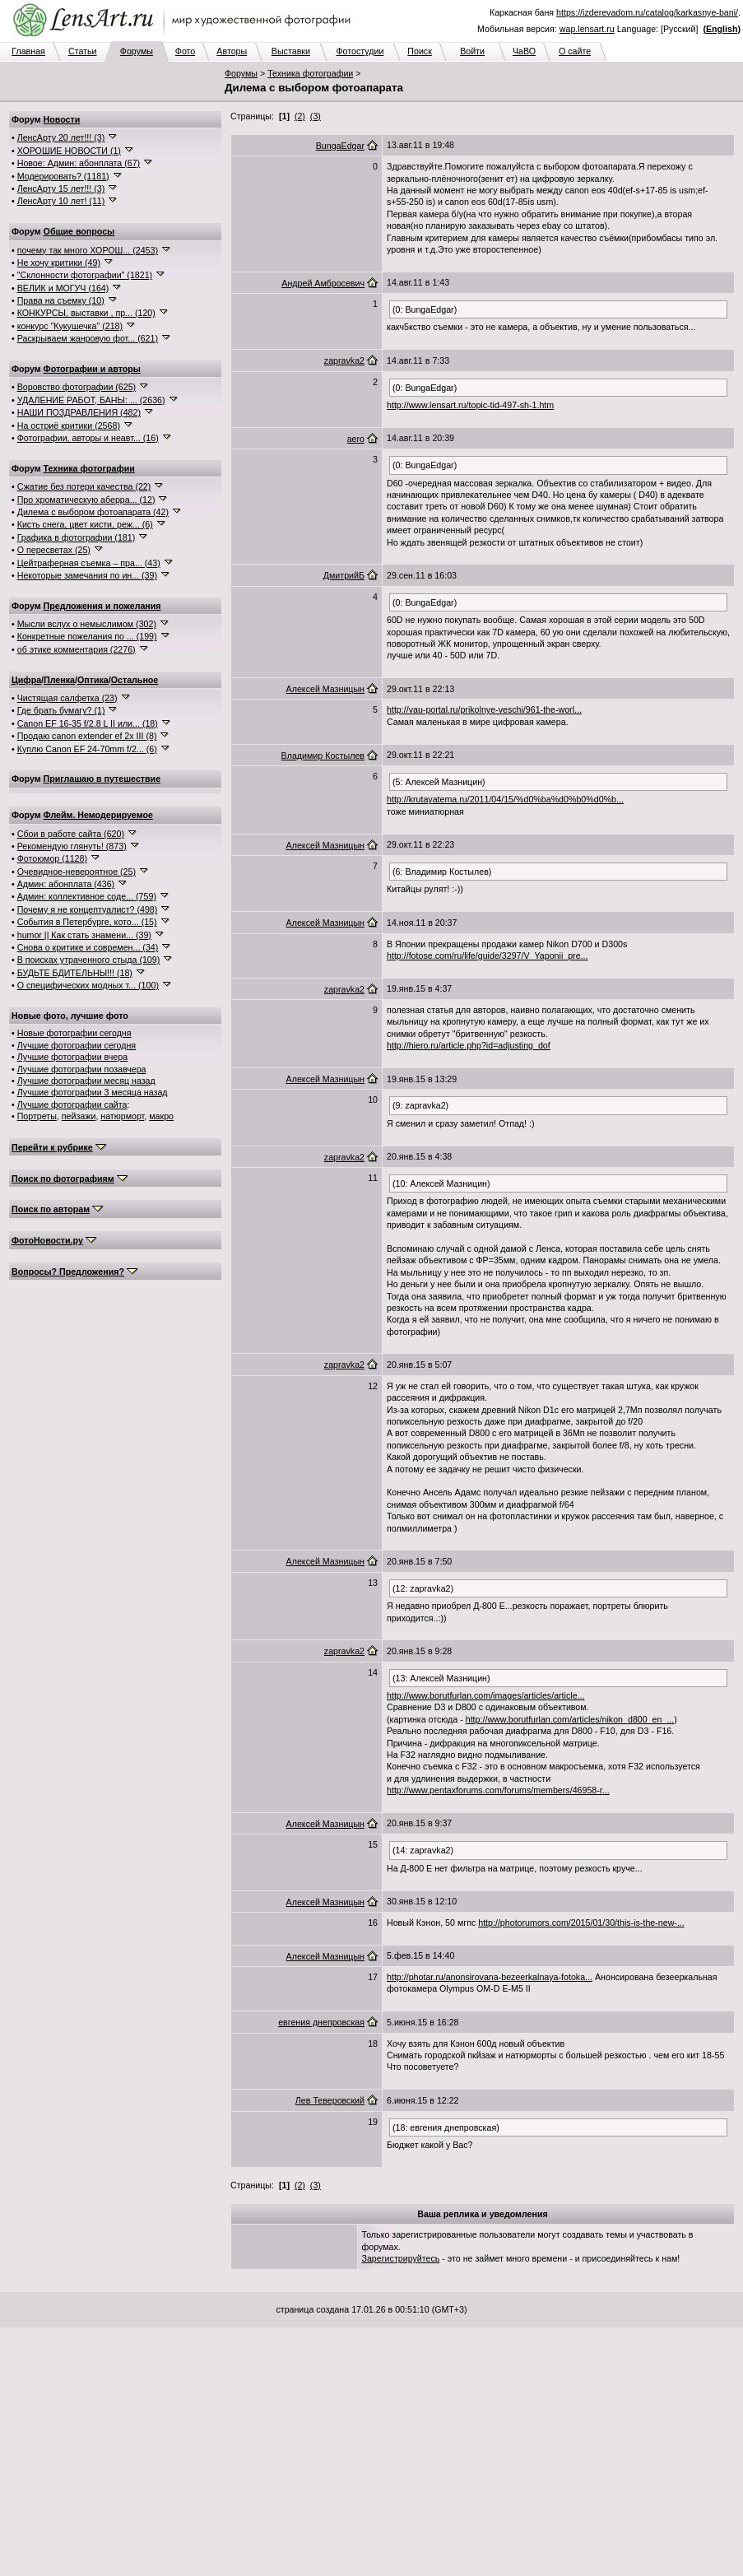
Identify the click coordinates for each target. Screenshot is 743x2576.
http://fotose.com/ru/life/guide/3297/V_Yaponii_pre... (487, 955)
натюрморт (122, 1116)
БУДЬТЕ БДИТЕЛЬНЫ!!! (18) (74, 973)
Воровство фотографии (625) (76, 387)
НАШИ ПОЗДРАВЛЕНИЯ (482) (79, 412)
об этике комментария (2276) (76, 649)
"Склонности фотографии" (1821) (84, 275)
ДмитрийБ (344, 575)
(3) (315, 116)
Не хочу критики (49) (58, 262)
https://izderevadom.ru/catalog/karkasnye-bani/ (647, 12)
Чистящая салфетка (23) (67, 698)
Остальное (135, 680)
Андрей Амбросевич (323, 283)
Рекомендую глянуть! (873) (72, 846)
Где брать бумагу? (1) (61, 710)
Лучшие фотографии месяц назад (86, 1081)
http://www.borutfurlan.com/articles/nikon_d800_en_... (570, 1719)
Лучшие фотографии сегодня (76, 1045)
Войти (472, 51)
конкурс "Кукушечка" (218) (70, 326)
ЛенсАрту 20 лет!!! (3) (61, 137)
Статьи (82, 51)
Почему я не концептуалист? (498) (87, 909)
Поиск (419, 51)
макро (161, 1116)
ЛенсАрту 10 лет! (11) (61, 201)
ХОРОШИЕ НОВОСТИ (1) (69, 151)
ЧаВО (524, 51)
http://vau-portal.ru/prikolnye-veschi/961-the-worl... (484, 709)
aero (356, 439)
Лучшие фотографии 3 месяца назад (92, 1092)
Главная (28, 51)
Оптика (93, 680)
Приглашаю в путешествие (102, 778)
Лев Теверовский (330, 2100)
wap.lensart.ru (587, 29)
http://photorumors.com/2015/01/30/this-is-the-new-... (581, 1922)
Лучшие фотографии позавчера (81, 1069)
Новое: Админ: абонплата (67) (78, 163)
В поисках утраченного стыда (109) (88, 960)
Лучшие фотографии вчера (72, 1057)
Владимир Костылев (323, 755)
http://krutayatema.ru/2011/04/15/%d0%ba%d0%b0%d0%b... (505, 799)
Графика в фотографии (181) (76, 537)
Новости (62, 119)
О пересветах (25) (54, 550)
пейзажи (79, 1116)
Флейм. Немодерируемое (98, 815)
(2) (300, 116)
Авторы (231, 51)
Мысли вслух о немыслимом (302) (86, 624)
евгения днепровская (321, 2022)
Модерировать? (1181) (63, 176)
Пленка (59, 680)
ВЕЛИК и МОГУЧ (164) (63, 288)
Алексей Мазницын (325, 689)
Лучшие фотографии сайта (72, 1104)
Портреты (37, 1116)
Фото (185, 51)
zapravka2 (344, 360)
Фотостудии (359, 51)
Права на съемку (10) (60, 300)
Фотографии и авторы (92, 369)
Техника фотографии (310, 73)
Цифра (26, 680)
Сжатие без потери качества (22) (84, 486)
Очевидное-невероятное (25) (76, 871)
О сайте (575, 51)
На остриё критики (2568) (68, 425)
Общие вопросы (79, 231)
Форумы (136, 51)
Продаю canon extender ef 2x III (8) (87, 736)
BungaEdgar (340, 146)
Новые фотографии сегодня (74, 1033)
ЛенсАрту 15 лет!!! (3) (61, 188)
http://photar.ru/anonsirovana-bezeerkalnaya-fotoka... (489, 1977)
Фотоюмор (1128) (52, 858)
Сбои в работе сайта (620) (70, 834)
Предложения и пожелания (102, 606)
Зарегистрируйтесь (401, 2258)
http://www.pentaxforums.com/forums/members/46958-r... (498, 1790)
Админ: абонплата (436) (65, 884)
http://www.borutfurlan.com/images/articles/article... (485, 1695)
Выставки (291, 51)
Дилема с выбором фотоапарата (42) (93, 512)
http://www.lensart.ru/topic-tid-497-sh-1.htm (470, 405)
